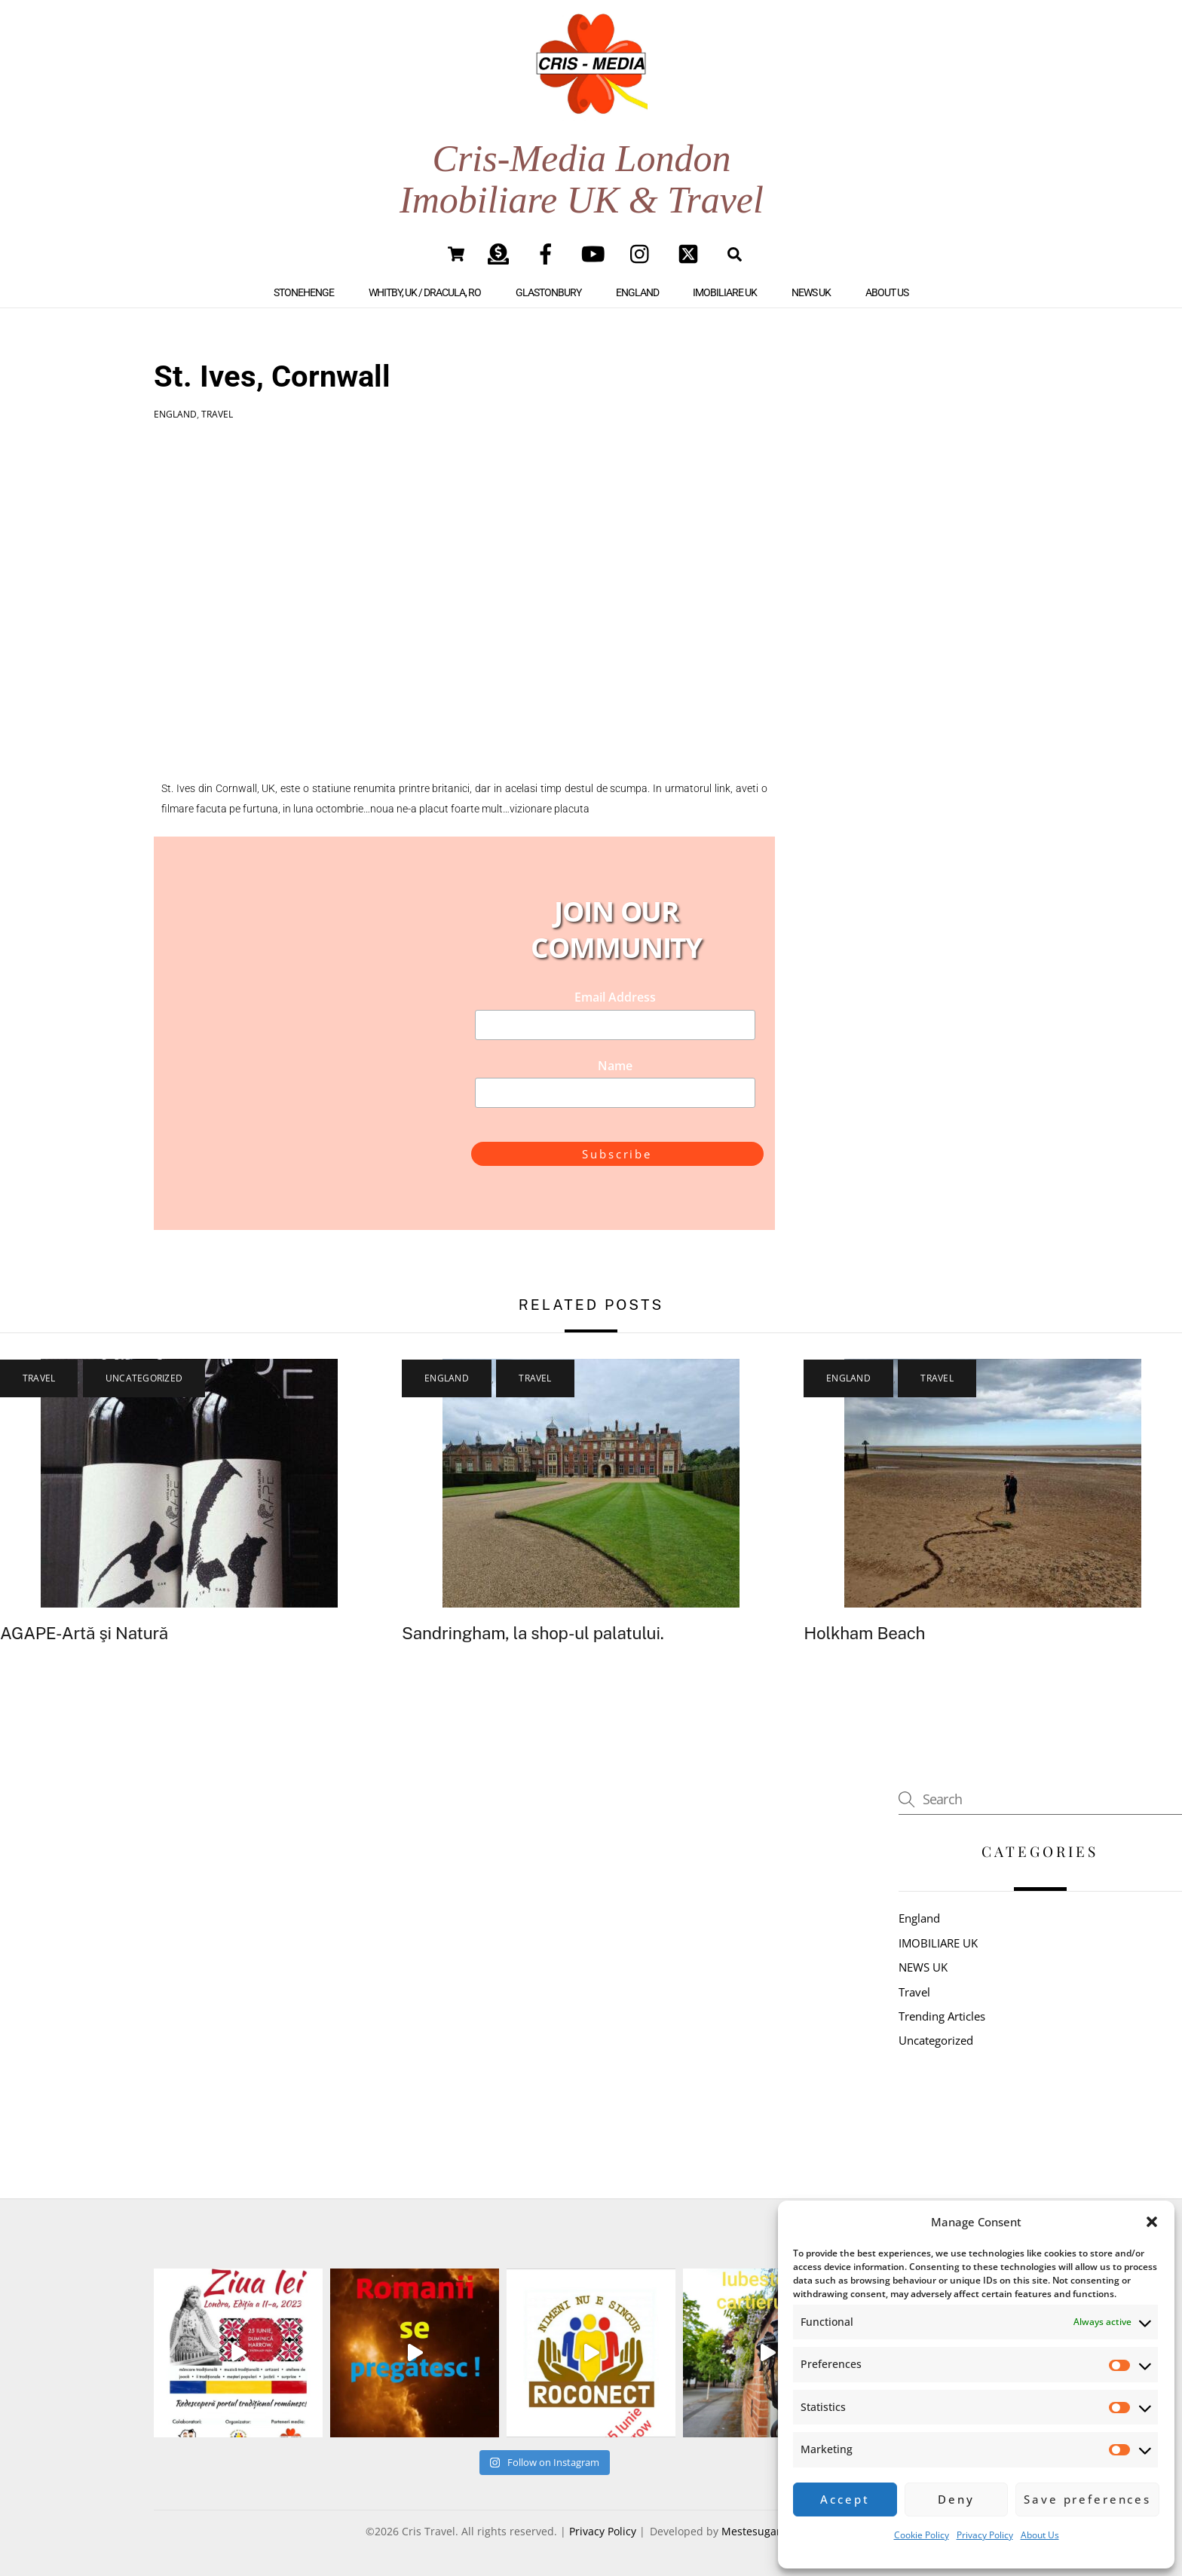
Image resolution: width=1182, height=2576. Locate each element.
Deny (956, 2499)
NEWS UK (811, 292)
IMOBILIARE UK (725, 292)
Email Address (615, 997)
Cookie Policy (921, 2535)
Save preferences (1087, 2499)
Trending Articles (942, 2016)
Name (615, 1065)
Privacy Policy (985, 2535)
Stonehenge (304, 292)
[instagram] (643, 253)
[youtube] (596, 253)
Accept (844, 2499)
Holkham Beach (864, 1633)
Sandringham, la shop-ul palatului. (533, 1633)
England (637, 292)
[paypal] (501, 253)
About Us (1040, 2535)
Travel (217, 414)
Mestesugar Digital (768, 2531)
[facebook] (548, 253)
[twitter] (691, 253)
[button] (1151, 2221)
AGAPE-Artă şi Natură (84, 1633)
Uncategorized (144, 1378)
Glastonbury (548, 292)
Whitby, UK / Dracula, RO (425, 292)
